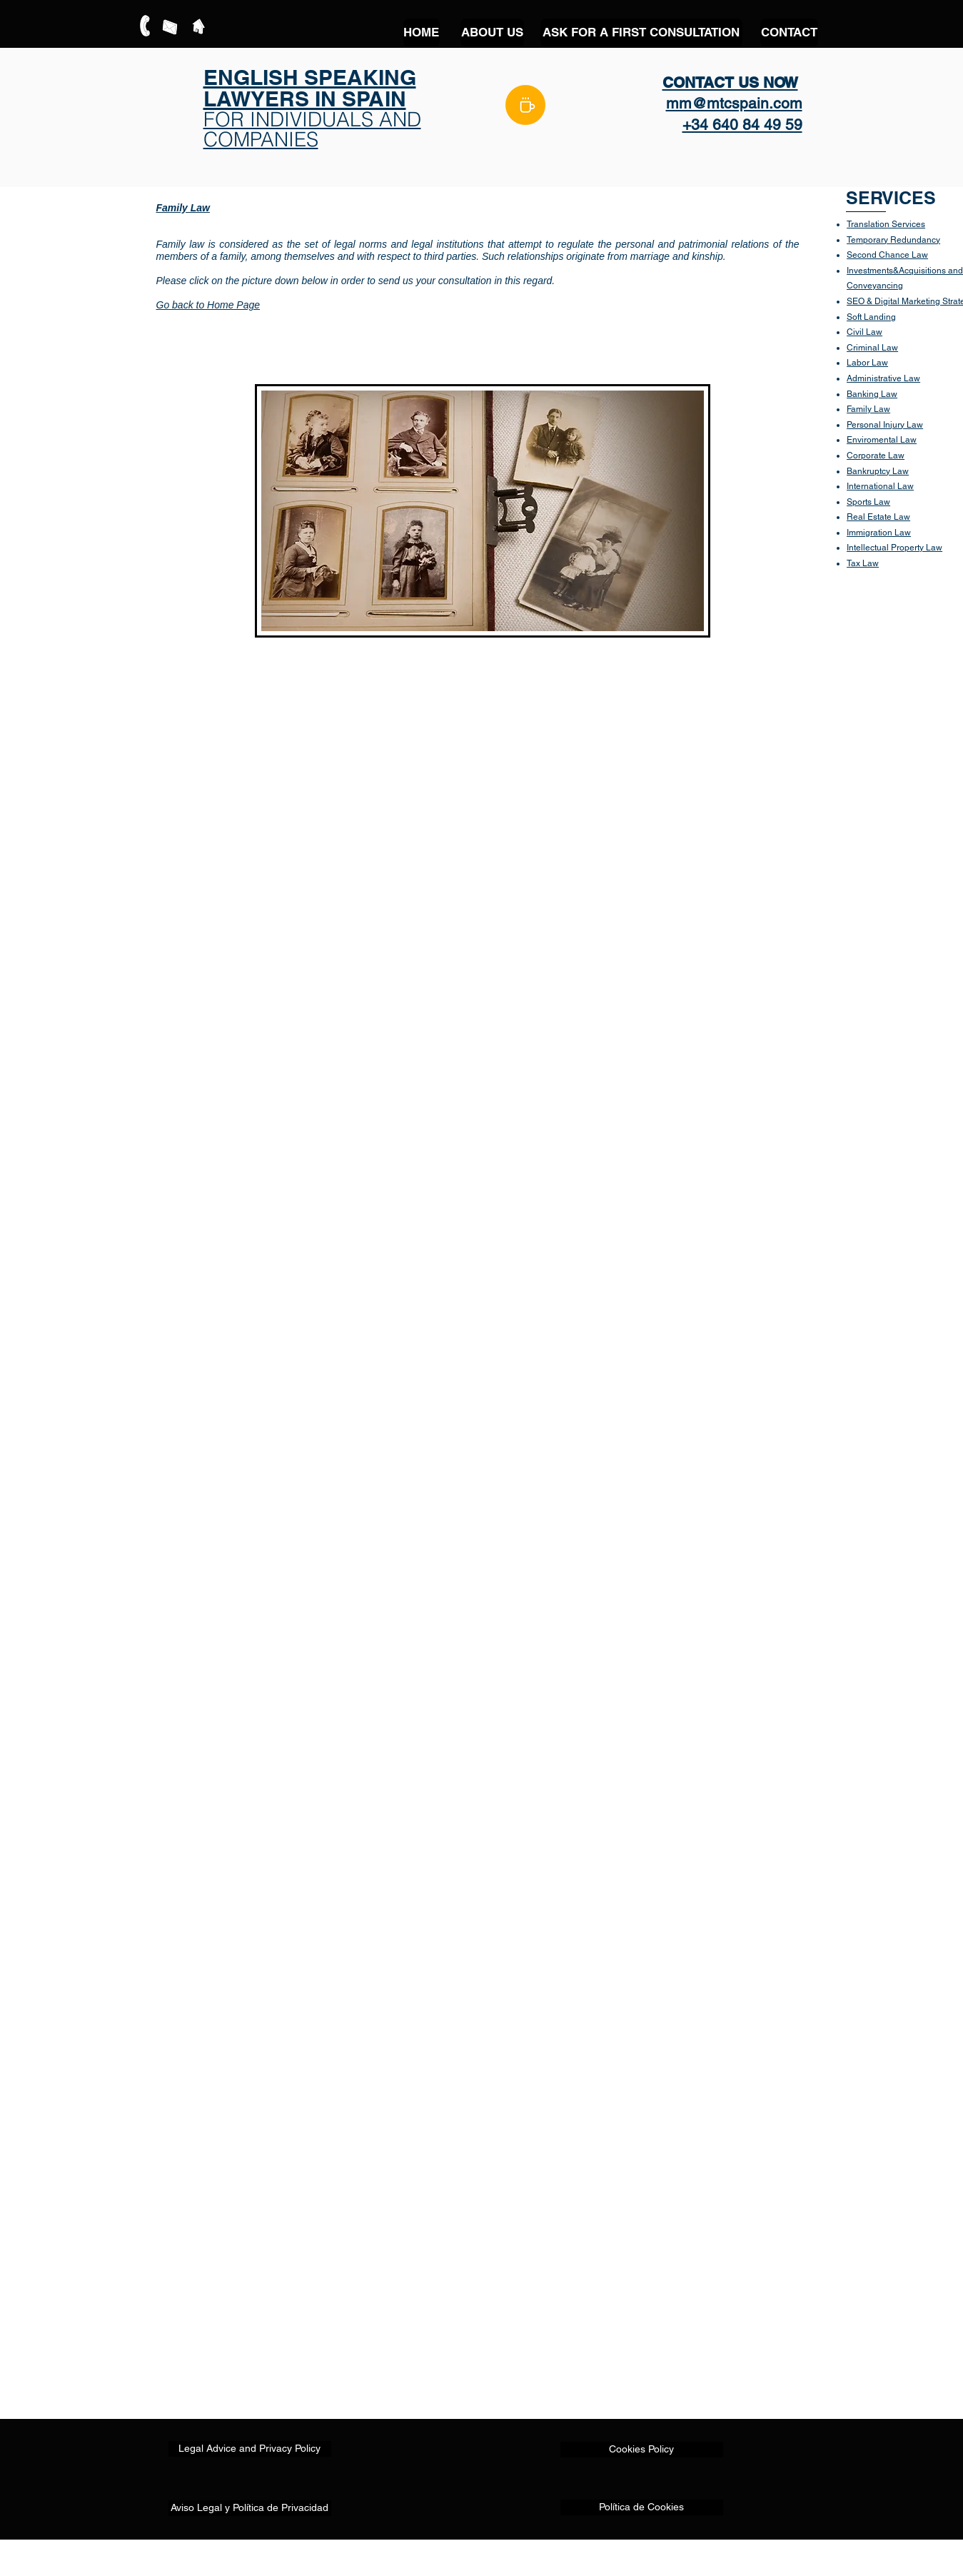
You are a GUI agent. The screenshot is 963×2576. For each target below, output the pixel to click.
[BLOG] (525, 105)
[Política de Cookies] (641, 2507)
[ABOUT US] (492, 33)
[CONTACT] (789, 33)
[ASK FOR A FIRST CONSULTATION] (641, 33)
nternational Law (881, 486)
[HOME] (421, 33)
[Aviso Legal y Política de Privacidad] (249, 2508)
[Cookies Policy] (641, 2449)
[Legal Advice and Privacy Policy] (249, 2449)
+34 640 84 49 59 (742, 125)
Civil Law (864, 332)
